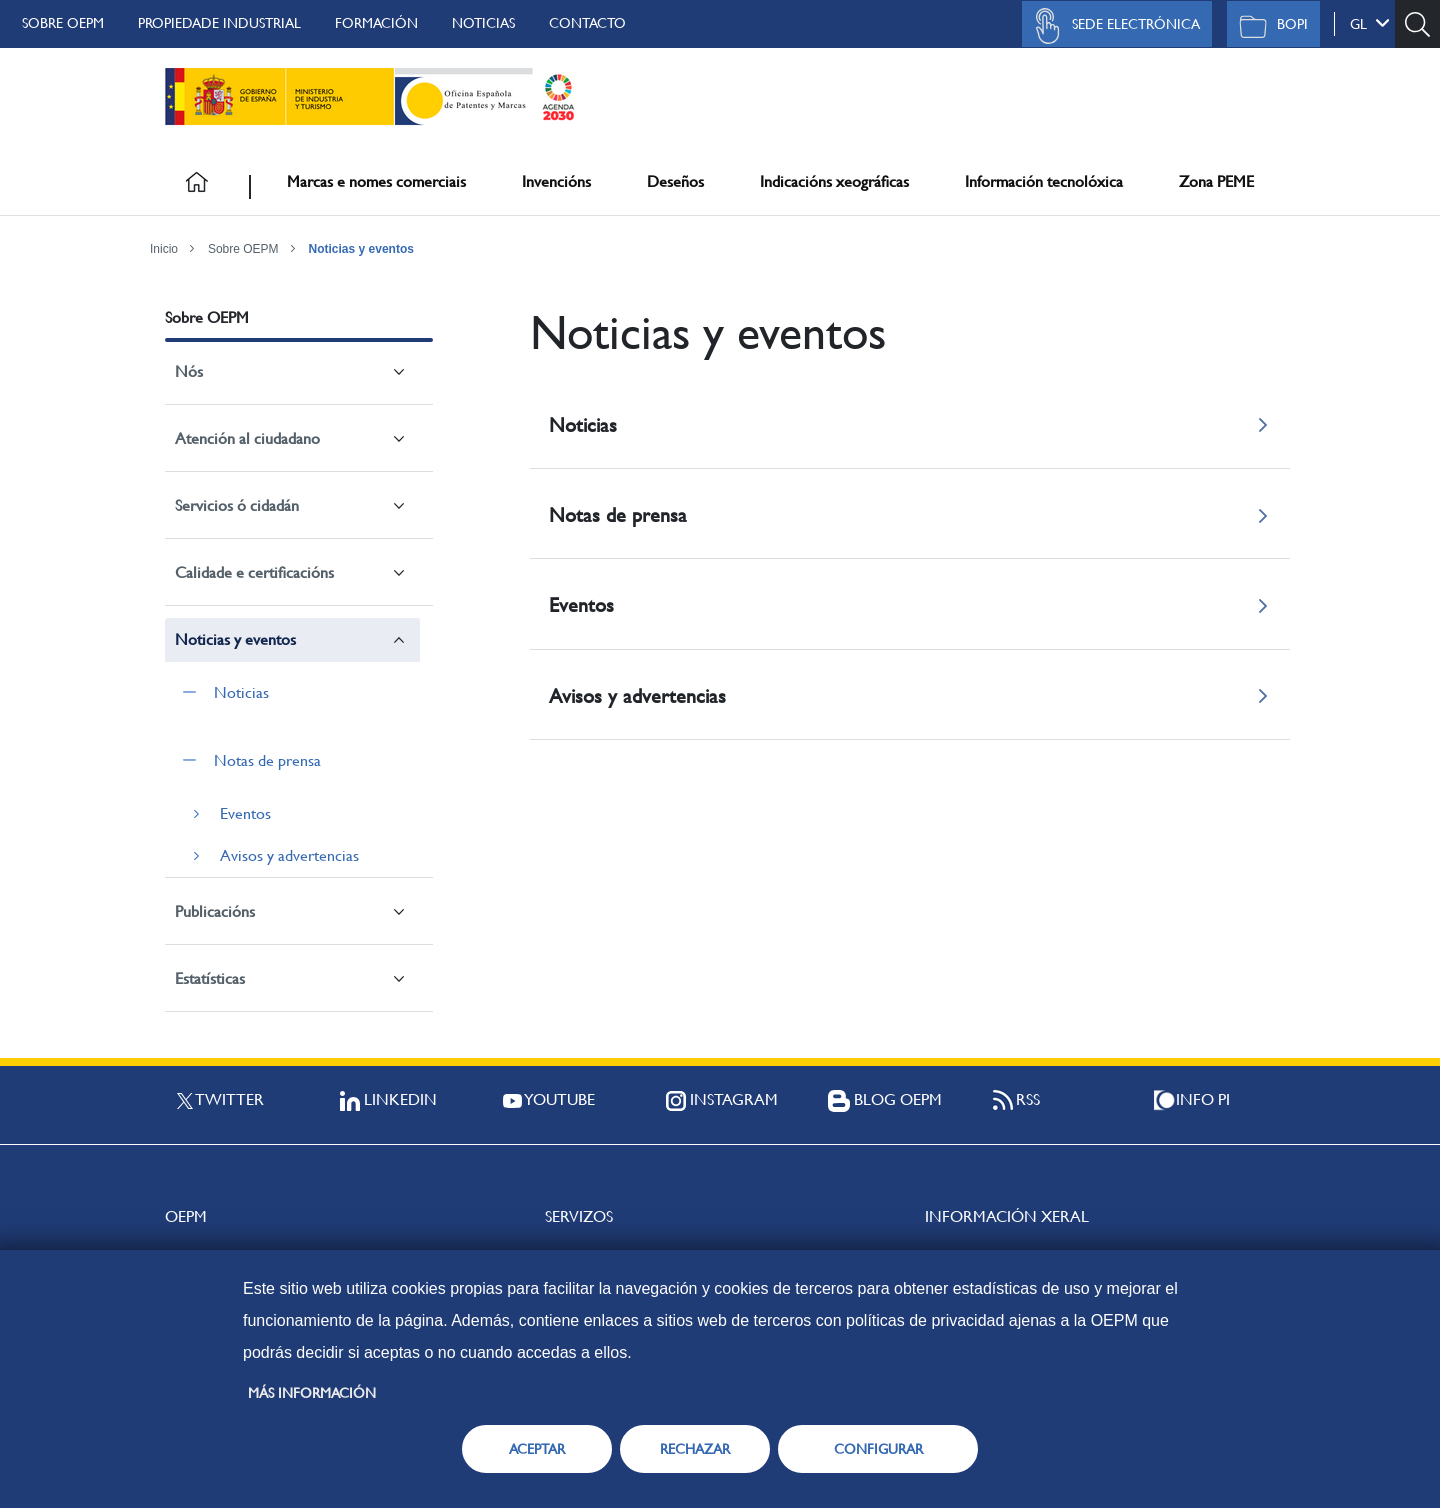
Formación (376, 23)
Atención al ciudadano (247, 438)
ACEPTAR (537, 1449)
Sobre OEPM (63, 23)
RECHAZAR (695, 1449)
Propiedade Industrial (219, 23)
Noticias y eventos (361, 249)
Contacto (587, 23)
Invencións (556, 181)
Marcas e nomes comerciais (376, 181)
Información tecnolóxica (1044, 181)
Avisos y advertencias (289, 855)
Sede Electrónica (1112, 26)
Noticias (483, 23)
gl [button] (1370, 23)
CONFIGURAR (878, 1449)
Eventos (245, 813)
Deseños (675, 181)
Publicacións (215, 911)
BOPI (1268, 26)
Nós (189, 371)
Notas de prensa (267, 760)
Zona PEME (1216, 181)
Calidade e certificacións (254, 572)
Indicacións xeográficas (834, 181)
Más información (312, 1393)
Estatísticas (210, 978)
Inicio (164, 249)
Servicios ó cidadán (237, 505)
